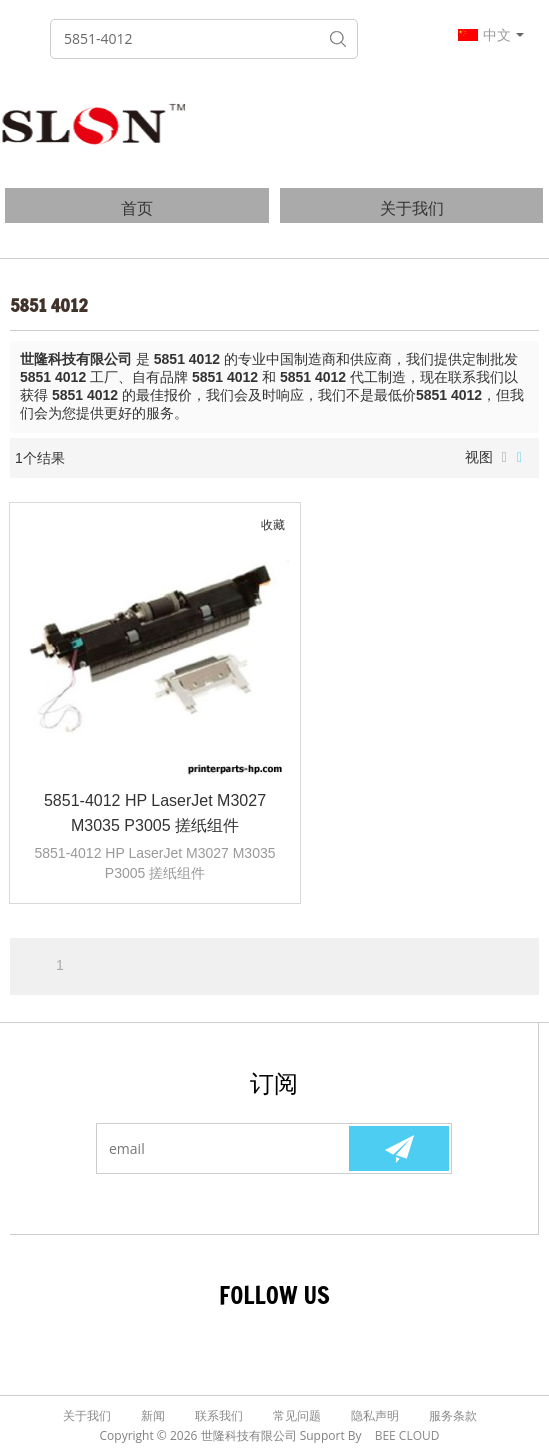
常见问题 (297, 1415)
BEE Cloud (407, 1435)
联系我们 (219, 1415)
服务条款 (453, 1415)
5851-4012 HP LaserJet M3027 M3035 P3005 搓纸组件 (155, 813)
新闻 (153, 1415)
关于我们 (412, 208)
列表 (504, 458)
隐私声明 (375, 1415)
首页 (137, 208)
